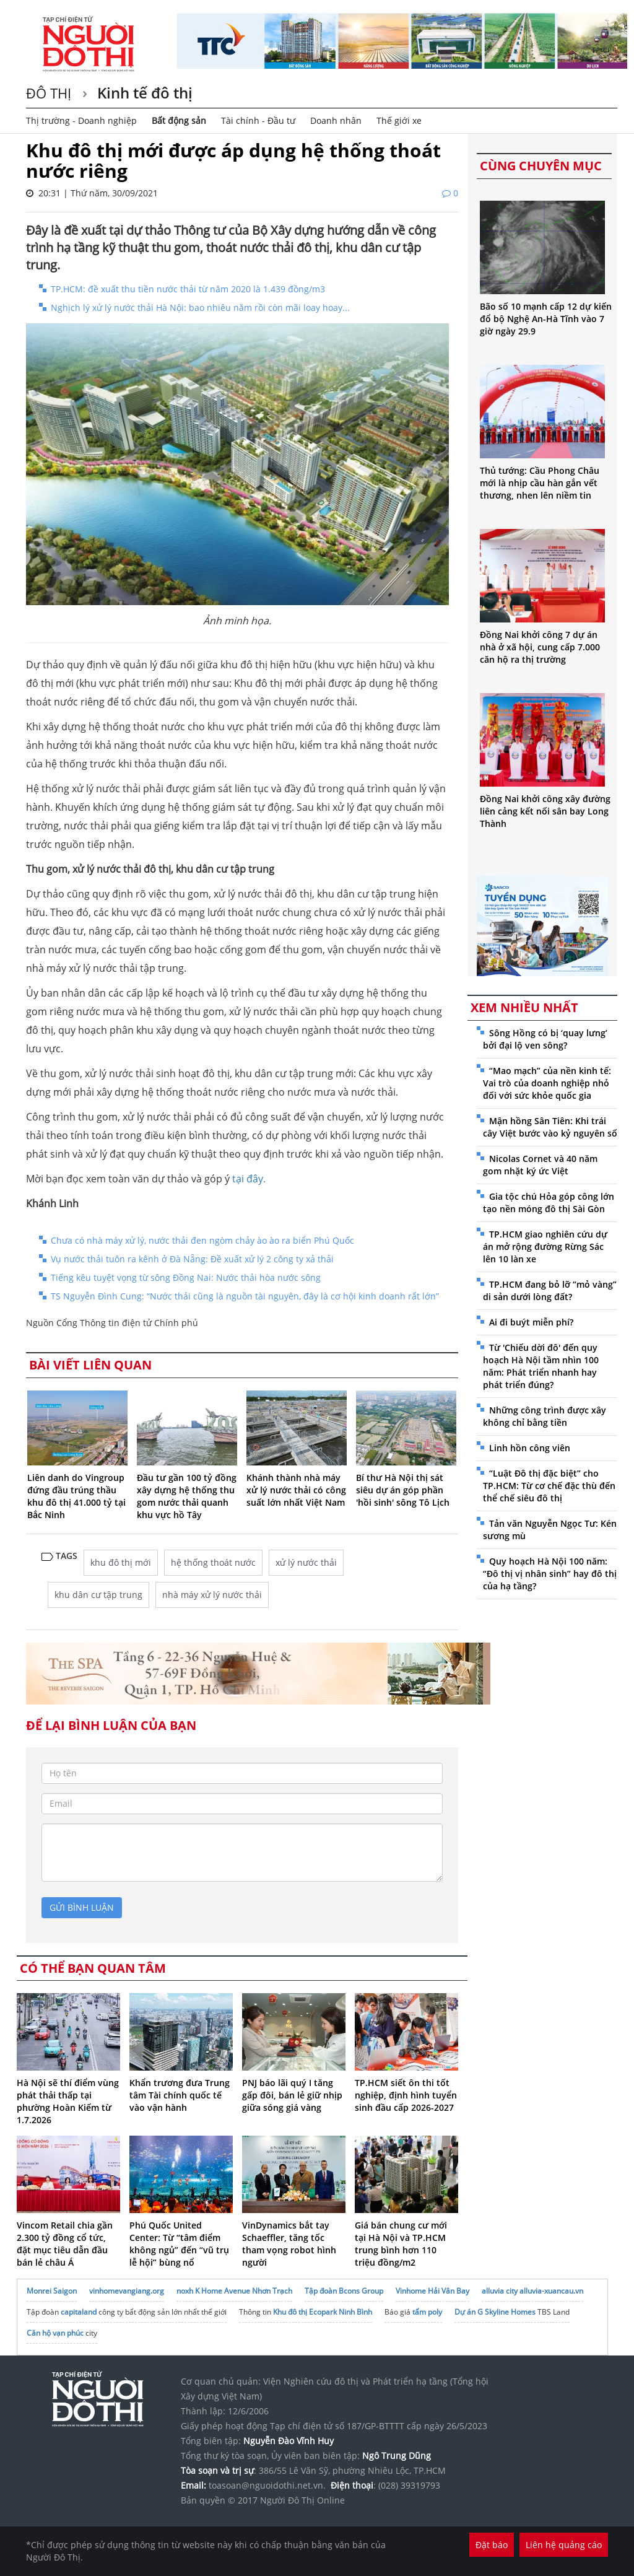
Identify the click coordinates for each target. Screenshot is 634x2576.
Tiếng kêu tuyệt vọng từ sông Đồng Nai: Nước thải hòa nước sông (186, 1277)
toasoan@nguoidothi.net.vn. (267, 2485)
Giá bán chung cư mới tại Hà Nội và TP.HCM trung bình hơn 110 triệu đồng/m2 (401, 2243)
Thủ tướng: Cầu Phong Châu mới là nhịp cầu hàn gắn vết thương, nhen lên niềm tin (539, 483)
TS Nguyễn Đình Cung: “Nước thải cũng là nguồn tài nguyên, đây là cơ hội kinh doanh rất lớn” (245, 1296)
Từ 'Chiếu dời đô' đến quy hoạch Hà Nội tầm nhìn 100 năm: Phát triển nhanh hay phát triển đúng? (541, 1366)
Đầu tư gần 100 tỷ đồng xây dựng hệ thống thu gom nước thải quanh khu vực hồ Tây (187, 1496)
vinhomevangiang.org (126, 2291)
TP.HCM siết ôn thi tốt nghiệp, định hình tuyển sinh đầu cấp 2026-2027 (406, 2095)
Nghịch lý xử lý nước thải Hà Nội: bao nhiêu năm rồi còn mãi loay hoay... (200, 307)
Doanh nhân (336, 120)
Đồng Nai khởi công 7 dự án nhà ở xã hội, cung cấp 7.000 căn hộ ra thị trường (540, 647)
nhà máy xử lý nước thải (212, 1594)
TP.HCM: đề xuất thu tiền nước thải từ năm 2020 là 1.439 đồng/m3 (188, 289)
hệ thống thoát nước (213, 1562)
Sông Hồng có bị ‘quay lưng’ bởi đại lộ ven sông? (545, 1039)
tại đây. (249, 1178)
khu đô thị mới (120, 1562)
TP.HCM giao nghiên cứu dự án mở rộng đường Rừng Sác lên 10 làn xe (545, 1246)
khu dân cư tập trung (98, 1594)
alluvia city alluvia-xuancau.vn (532, 2291)
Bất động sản (179, 120)
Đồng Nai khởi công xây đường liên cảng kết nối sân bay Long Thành (545, 811)
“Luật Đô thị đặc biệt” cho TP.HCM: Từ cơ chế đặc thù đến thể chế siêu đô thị (549, 1485)
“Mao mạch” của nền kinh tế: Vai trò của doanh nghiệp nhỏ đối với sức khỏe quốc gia (547, 1083)
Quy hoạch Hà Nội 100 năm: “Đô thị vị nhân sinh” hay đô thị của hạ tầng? (550, 1573)
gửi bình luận (82, 1907)
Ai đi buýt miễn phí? (531, 1322)
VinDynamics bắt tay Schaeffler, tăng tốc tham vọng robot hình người (289, 2243)
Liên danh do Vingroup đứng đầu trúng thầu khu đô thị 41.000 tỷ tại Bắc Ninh (76, 1496)
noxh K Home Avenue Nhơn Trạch (234, 2291)
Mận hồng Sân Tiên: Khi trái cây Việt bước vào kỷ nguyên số (550, 1127)
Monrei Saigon (52, 2291)
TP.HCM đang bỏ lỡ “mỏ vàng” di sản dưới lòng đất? (550, 1290)
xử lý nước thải (306, 1562)
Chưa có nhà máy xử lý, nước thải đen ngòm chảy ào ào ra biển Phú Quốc (202, 1240)
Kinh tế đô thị (143, 92)
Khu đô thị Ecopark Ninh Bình (322, 2312)
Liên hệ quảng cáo (564, 2545)
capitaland (79, 2312)
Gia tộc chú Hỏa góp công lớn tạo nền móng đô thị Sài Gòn (548, 1202)
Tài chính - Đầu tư (258, 120)
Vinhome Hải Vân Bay (432, 2291)
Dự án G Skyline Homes (495, 2312)
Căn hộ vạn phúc (55, 2333)
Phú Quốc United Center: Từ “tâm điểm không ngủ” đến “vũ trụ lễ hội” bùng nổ (179, 2243)
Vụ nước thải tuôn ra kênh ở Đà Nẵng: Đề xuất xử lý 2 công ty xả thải (192, 1259)
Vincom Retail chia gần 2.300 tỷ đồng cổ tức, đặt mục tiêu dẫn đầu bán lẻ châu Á (65, 2243)
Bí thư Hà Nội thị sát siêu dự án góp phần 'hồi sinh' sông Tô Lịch (402, 1490)
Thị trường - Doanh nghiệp (81, 120)
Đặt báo (492, 2545)
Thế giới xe (399, 120)
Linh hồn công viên (529, 1448)
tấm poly (427, 2312)
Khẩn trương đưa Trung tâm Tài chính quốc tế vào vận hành (179, 2095)
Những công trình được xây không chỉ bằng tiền (544, 1416)
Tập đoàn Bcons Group (344, 2291)
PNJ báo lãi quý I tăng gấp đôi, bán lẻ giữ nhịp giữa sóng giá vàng (292, 2095)
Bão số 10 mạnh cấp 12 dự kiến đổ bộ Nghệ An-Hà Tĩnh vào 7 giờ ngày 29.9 (546, 318)
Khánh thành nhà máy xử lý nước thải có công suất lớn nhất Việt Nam (296, 1490)
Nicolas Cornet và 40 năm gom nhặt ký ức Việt (540, 1165)
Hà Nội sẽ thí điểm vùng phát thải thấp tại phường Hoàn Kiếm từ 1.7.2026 (68, 2101)
